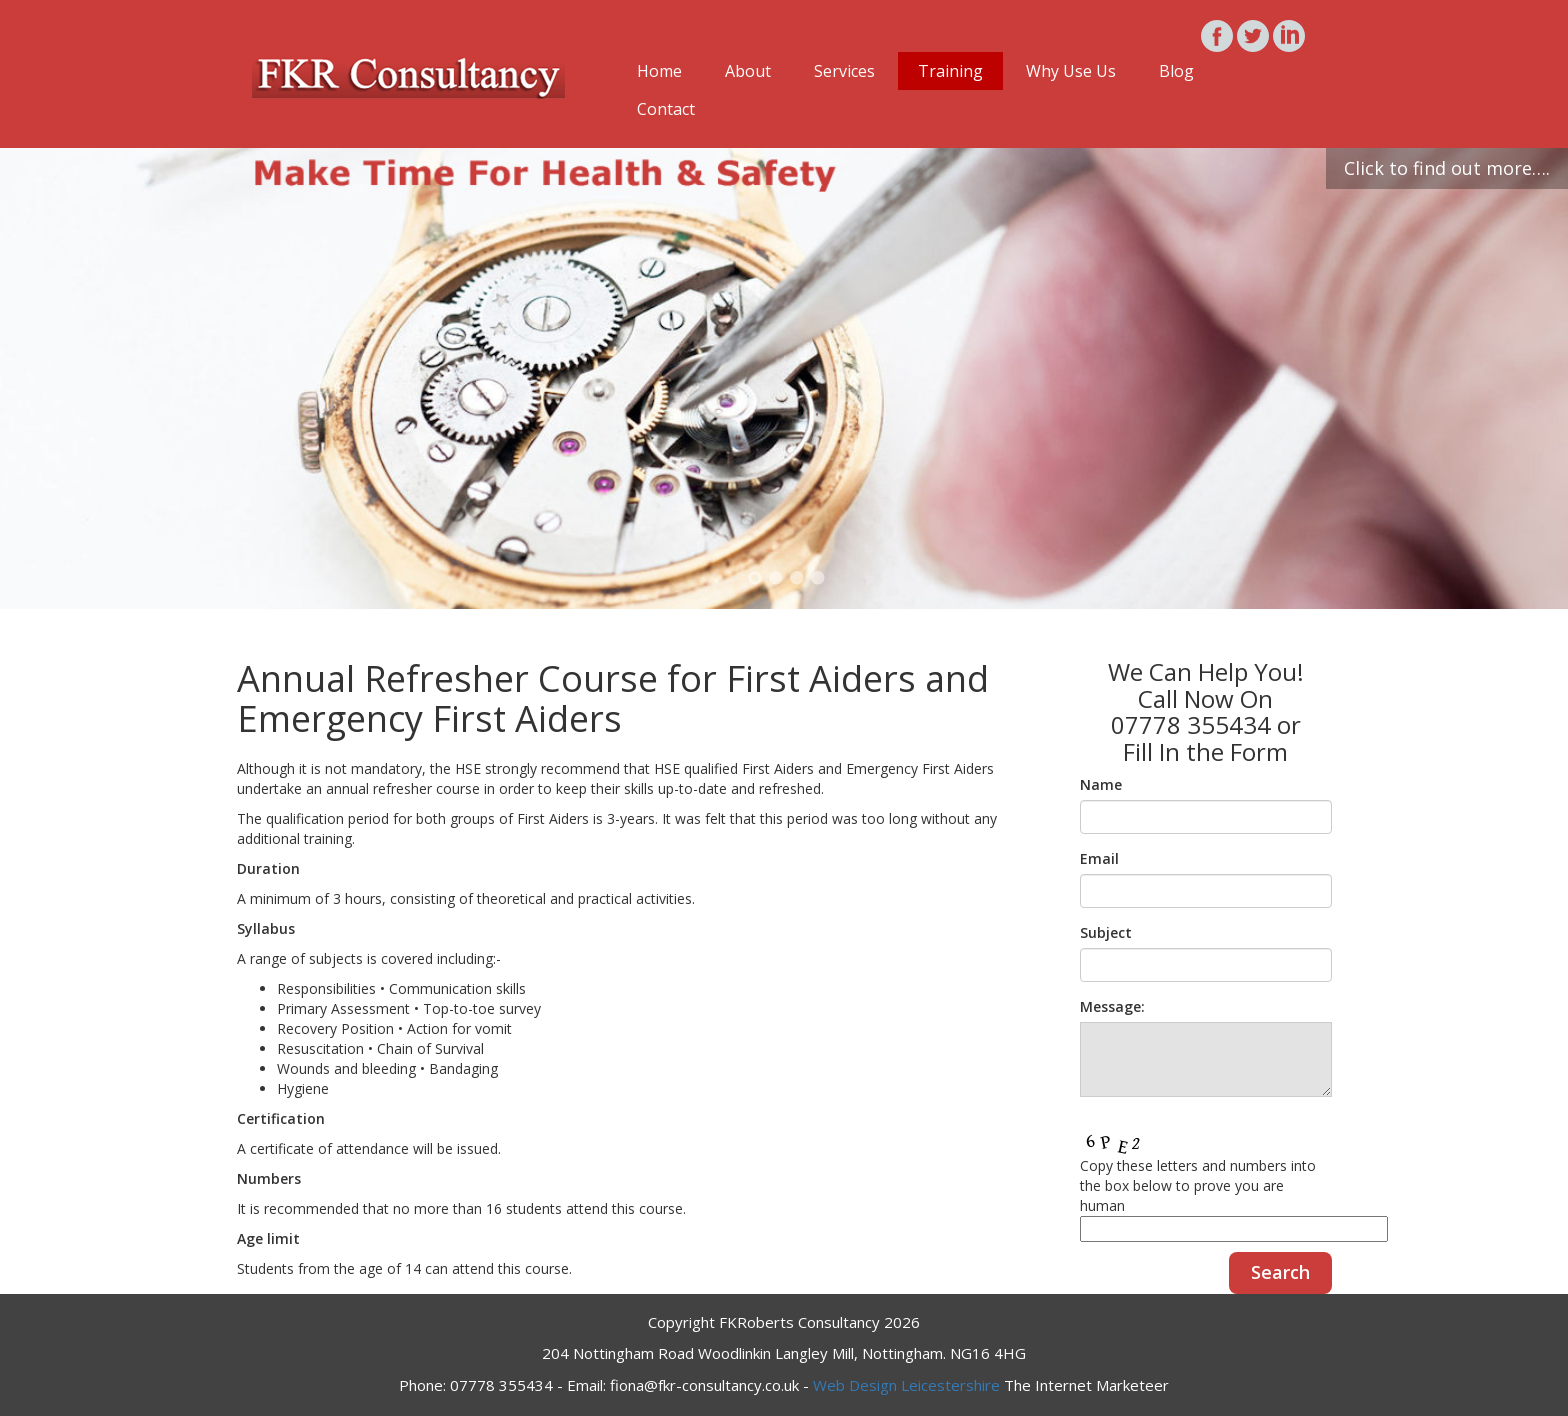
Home (659, 71)
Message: (1112, 1006)
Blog (1176, 71)
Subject (1106, 932)
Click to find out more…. (1447, 168)
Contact (666, 109)
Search (1280, 1272)
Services (844, 71)
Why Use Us (1071, 71)
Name (1101, 784)
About (748, 71)
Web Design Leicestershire (906, 1385)
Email (1099, 858)
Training (950, 71)
